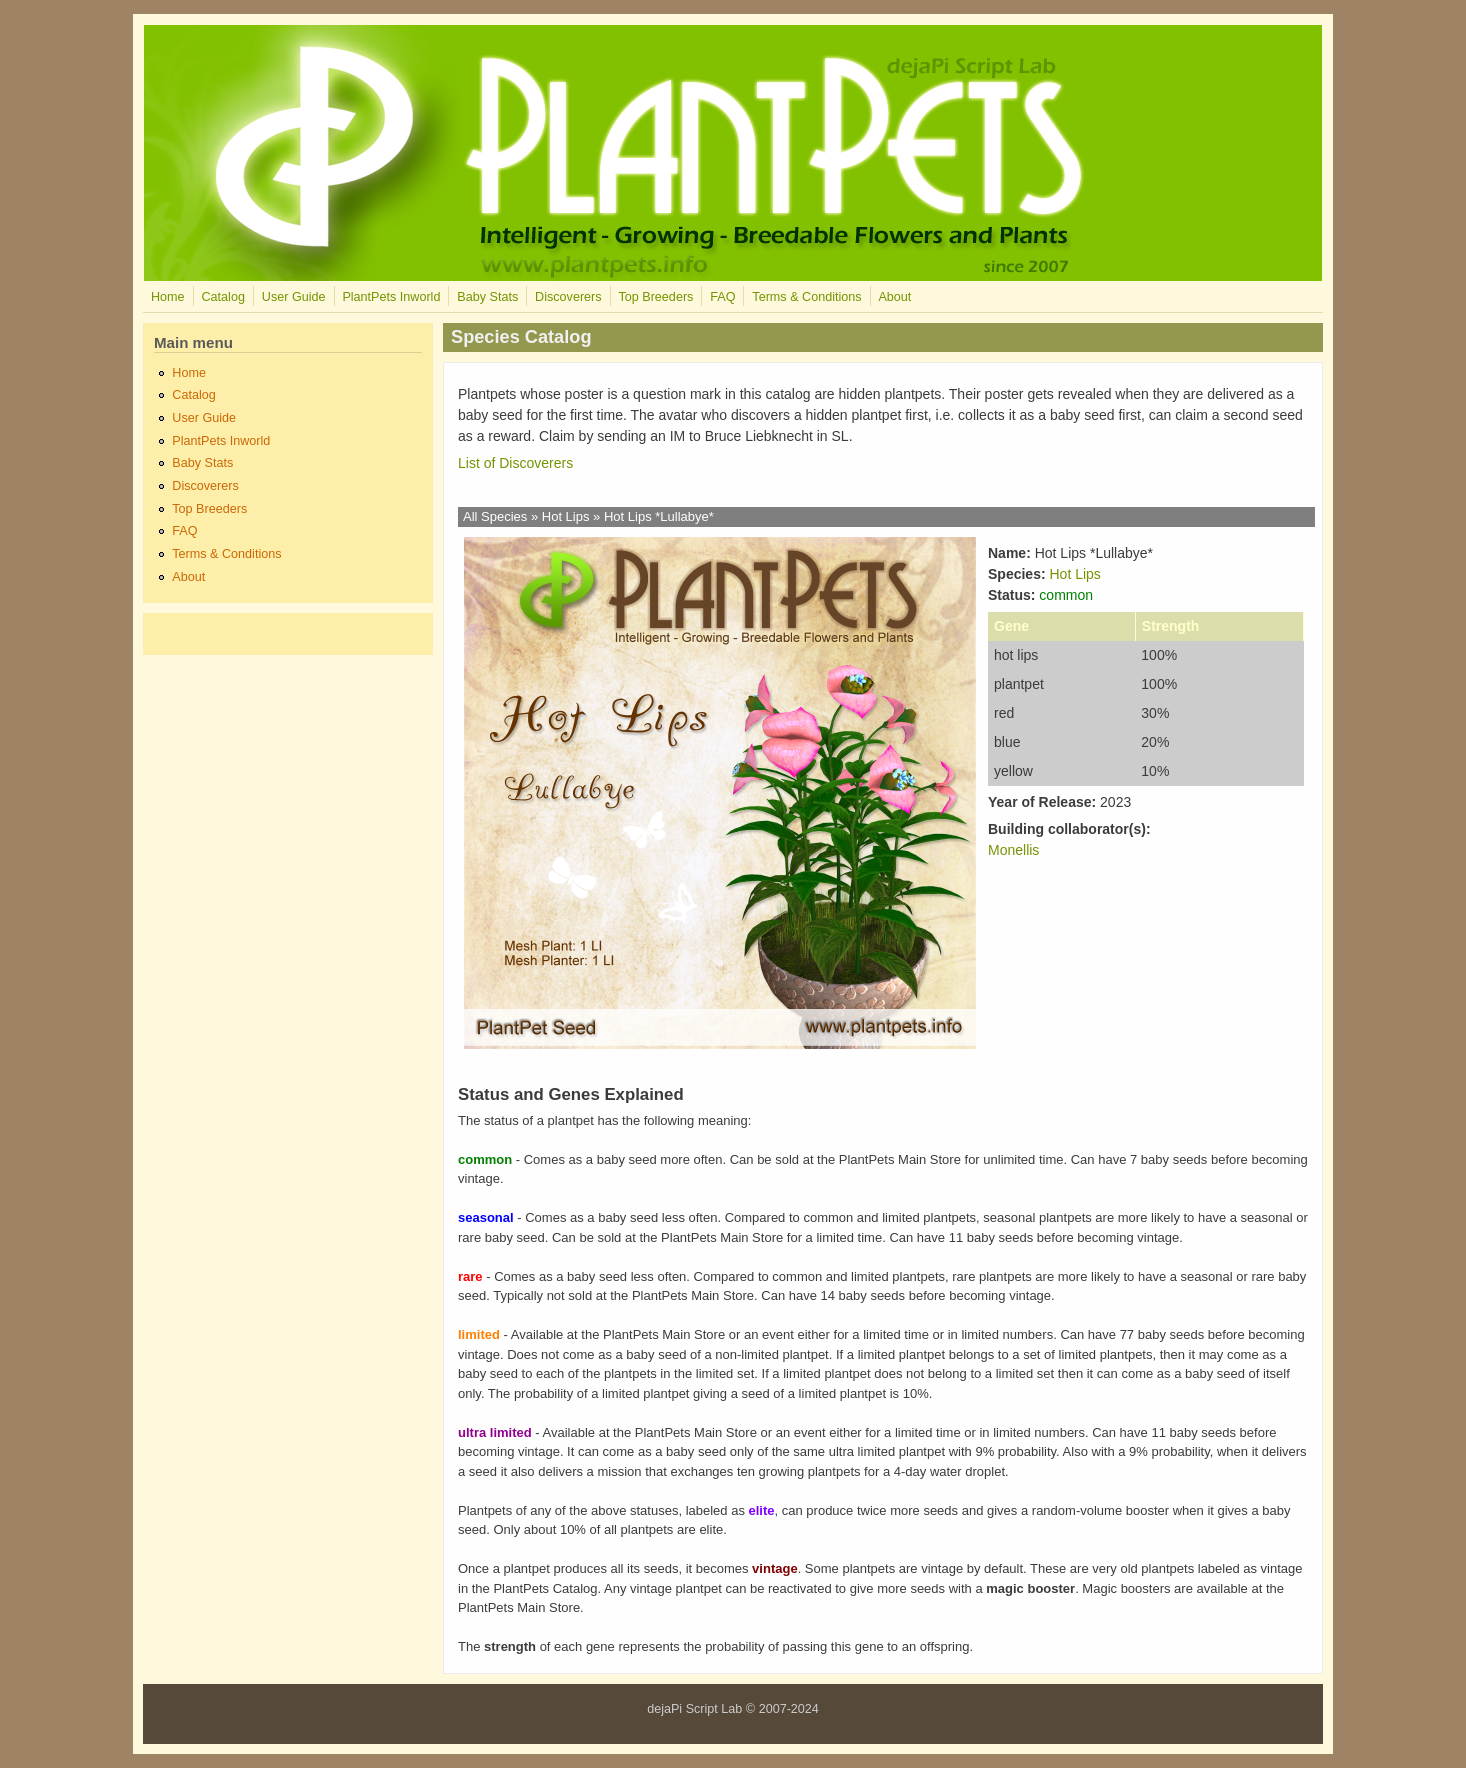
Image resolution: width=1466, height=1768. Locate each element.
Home (168, 297)
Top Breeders (655, 297)
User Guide (294, 297)
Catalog (222, 297)
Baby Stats (487, 297)
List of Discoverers (515, 463)
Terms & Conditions (806, 297)
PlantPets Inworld (391, 297)
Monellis (1013, 850)
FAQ (722, 297)
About (894, 297)
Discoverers (568, 297)
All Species (495, 516)
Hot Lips (566, 516)
